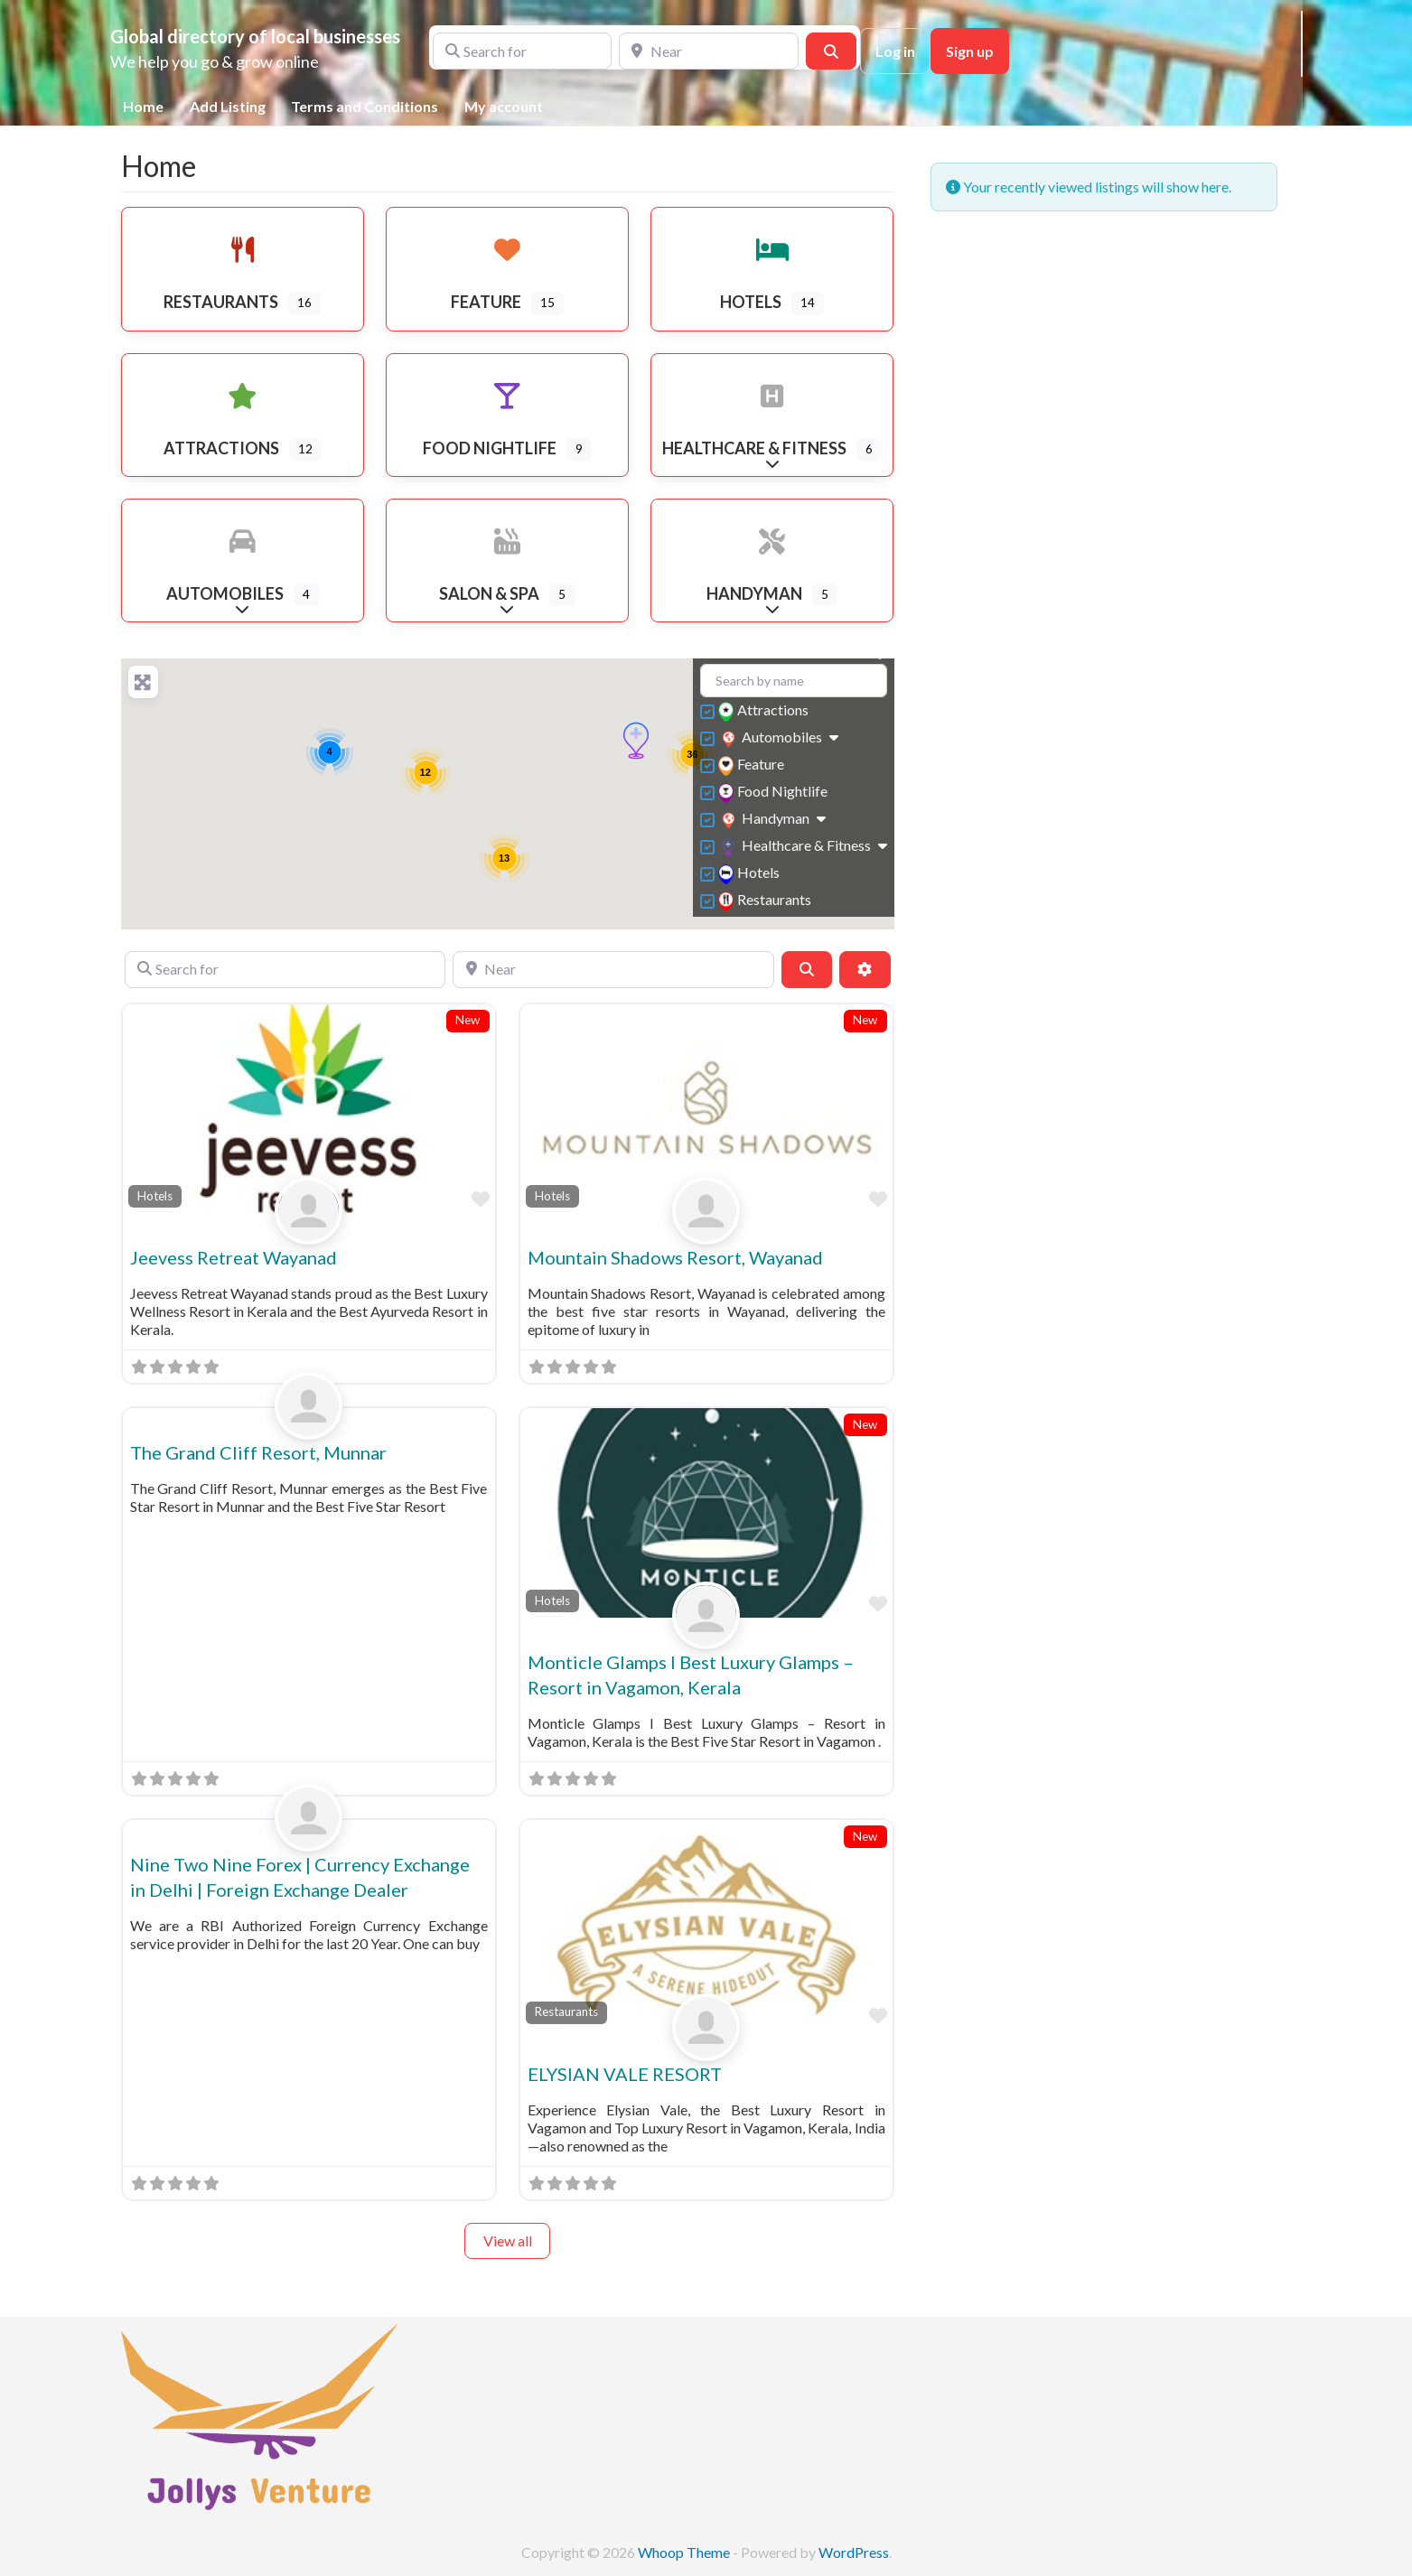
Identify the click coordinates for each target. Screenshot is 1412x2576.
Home (143, 106)
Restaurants (767, 901)
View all (507, 2240)
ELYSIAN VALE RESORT (625, 2074)
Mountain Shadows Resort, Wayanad (675, 1257)
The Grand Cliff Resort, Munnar (258, 1452)
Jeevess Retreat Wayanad (233, 1257)
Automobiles (772, 738)
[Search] (831, 51)
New (467, 1020)
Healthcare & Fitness (796, 846)
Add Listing (228, 106)
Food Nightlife (775, 792)
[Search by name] (793, 680)
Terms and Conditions (364, 106)
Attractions (765, 711)
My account (503, 106)
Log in (895, 51)
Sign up (970, 51)
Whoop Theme (685, 2552)
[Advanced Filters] (864, 969)
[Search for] (522, 51)
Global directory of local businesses (255, 36)
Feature (753, 765)
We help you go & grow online (214, 61)
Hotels (751, 873)
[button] (636, 740)
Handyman (765, 819)
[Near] (709, 51)
